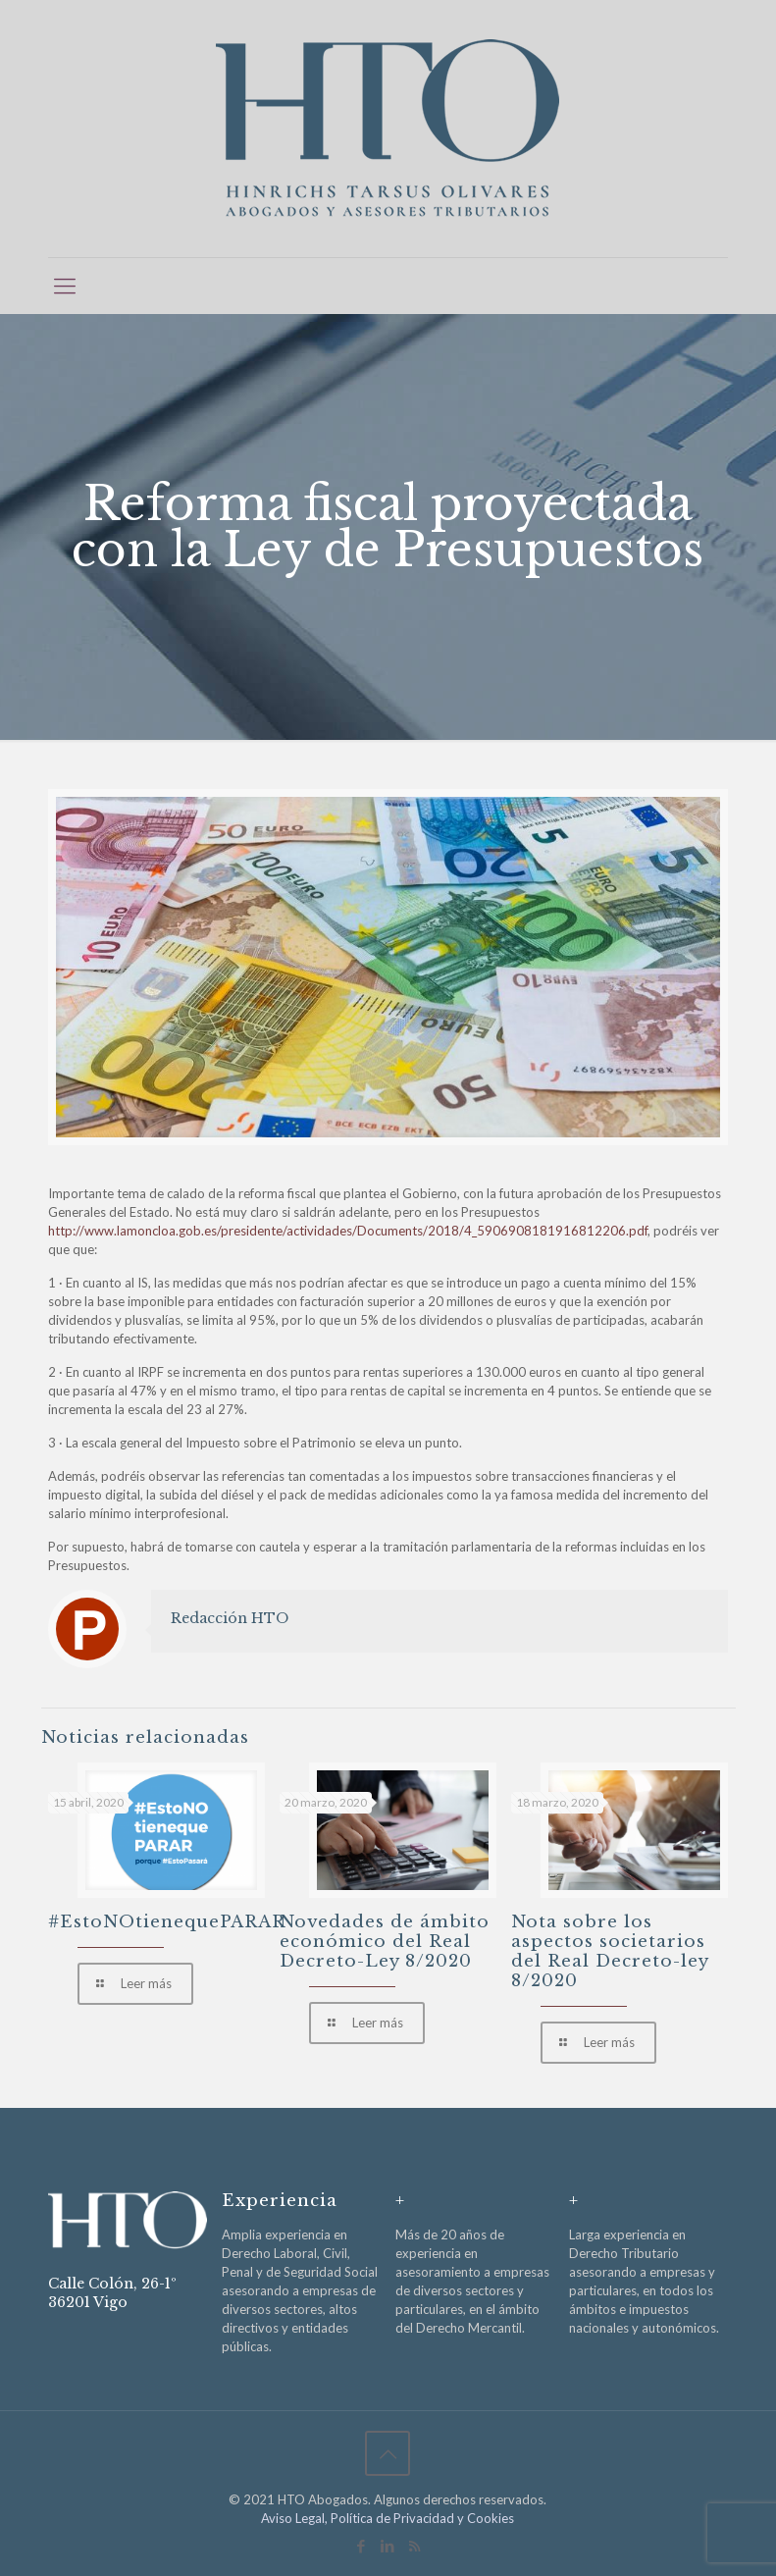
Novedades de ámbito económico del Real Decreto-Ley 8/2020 (385, 1941)
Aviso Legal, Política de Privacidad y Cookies (387, 2518)
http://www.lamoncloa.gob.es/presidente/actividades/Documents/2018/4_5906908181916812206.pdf (347, 1230)
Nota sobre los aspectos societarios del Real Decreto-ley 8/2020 (609, 1951)
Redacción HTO (229, 1618)
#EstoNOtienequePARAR (166, 1922)
